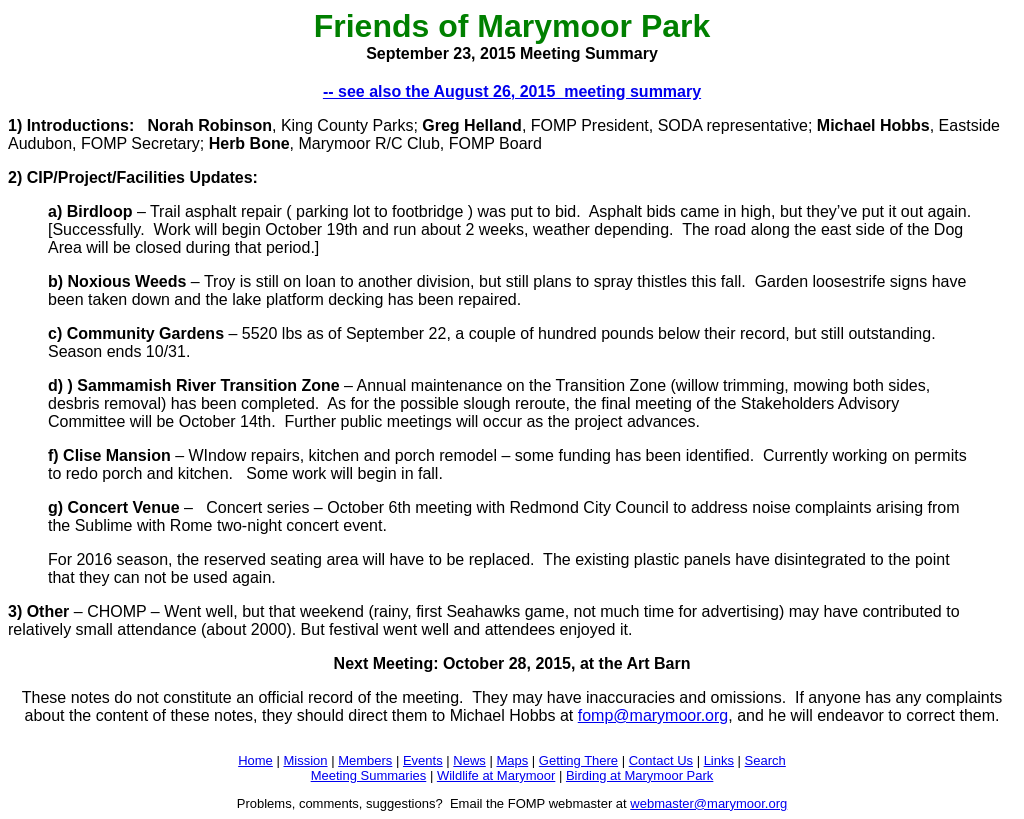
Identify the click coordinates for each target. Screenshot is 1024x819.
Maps (512, 760)
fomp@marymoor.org (653, 715)
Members (365, 760)
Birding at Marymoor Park (639, 775)
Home (255, 760)
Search (765, 760)
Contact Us (661, 760)
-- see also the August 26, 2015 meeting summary (512, 91)
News (469, 760)
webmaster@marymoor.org (708, 803)
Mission (305, 760)
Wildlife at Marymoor (496, 775)
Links (719, 760)
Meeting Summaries (369, 775)
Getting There (578, 760)
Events (423, 760)
